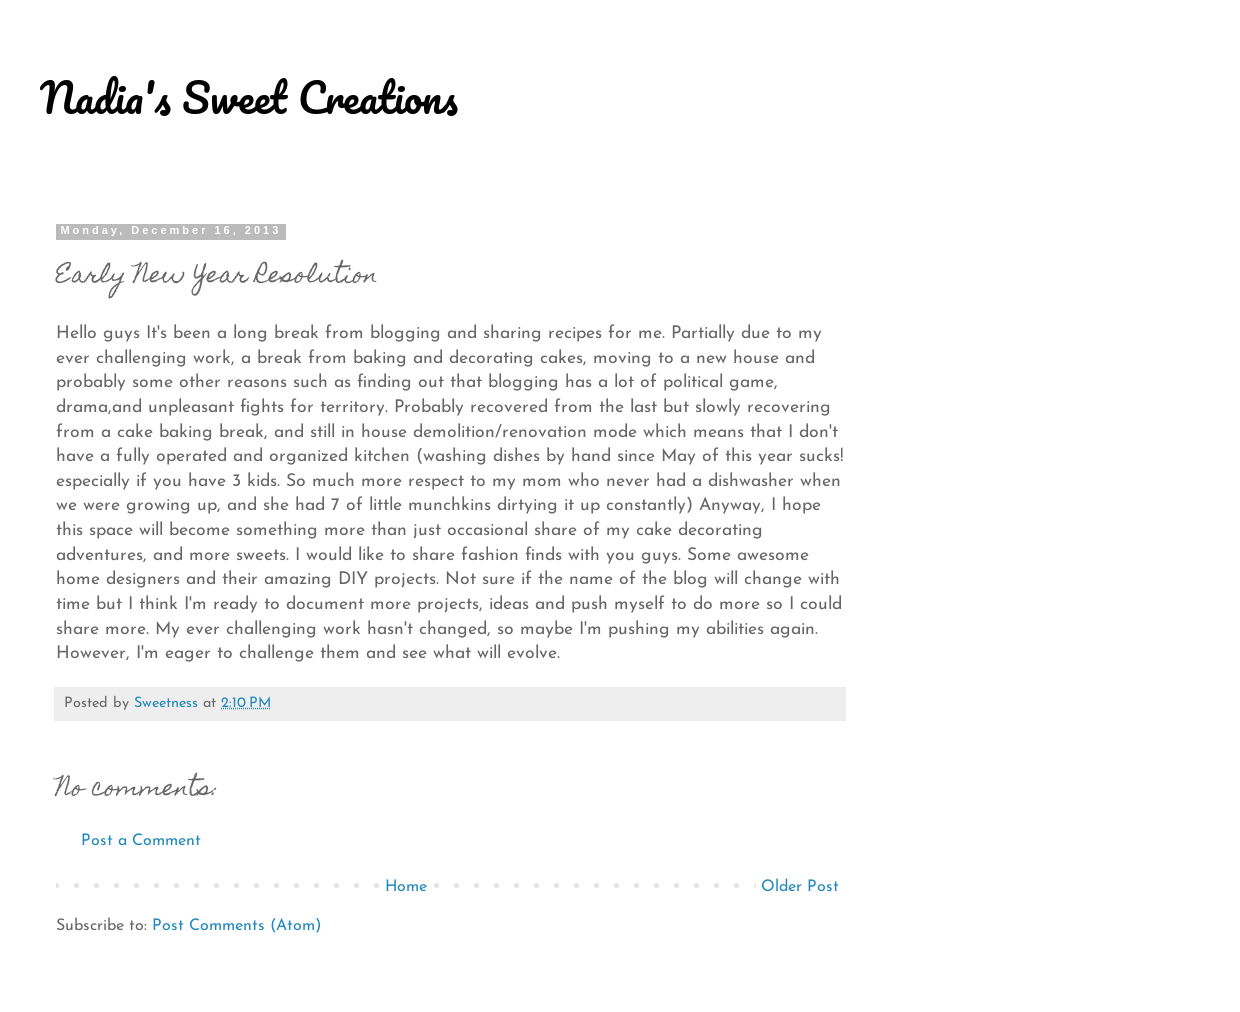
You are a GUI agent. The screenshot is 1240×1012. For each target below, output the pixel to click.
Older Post (800, 887)
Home (406, 887)
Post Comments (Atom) (236, 926)
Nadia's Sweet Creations (249, 97)
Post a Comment (141, 841)
